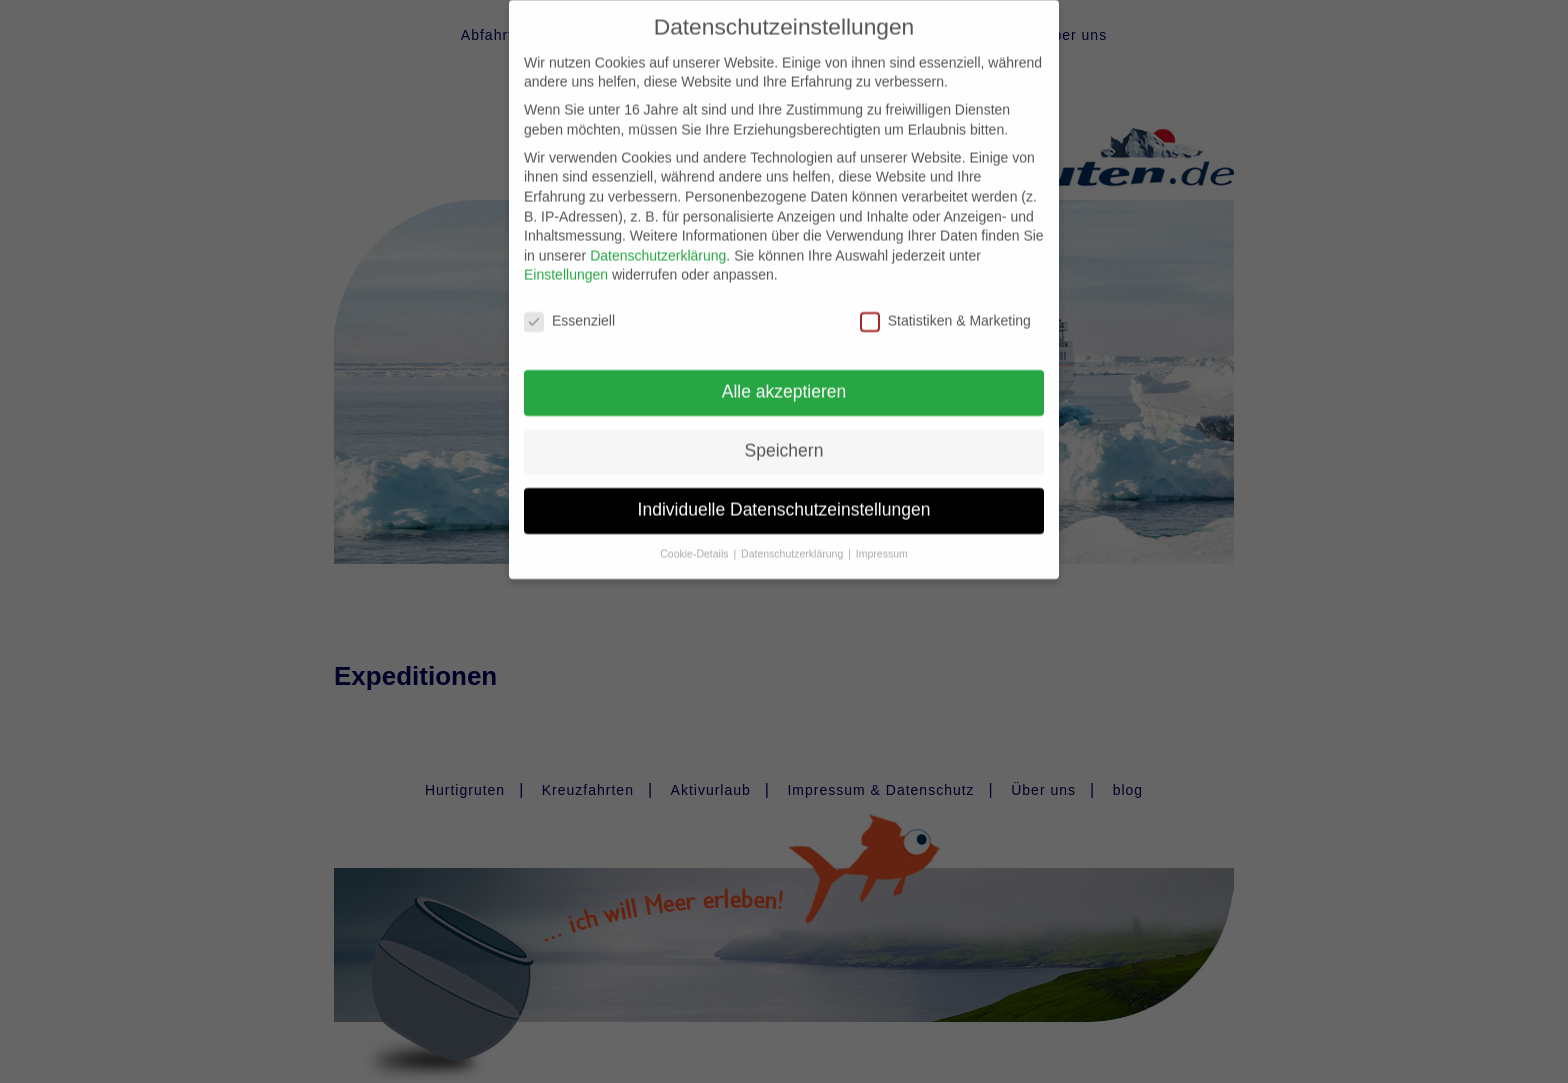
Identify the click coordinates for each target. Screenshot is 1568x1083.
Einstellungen (566, 259)
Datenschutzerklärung (658, 239)
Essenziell (569, 305)
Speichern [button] (784, 434)
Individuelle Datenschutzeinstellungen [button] (784, 493)
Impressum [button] (882, 537)
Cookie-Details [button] (695, 537)
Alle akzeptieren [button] (784, 375)
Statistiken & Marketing (945, 305)
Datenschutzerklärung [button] (793, 537)
